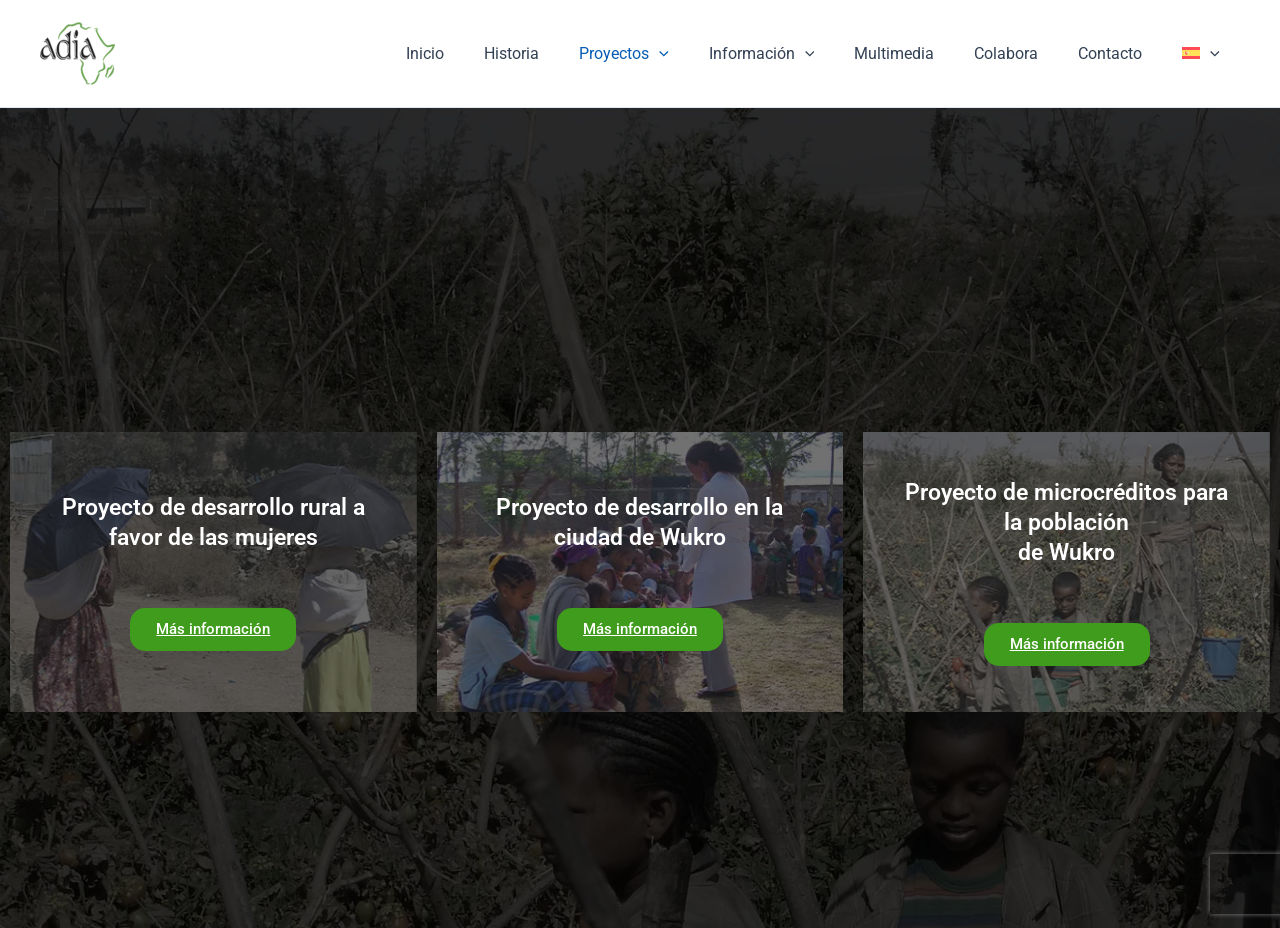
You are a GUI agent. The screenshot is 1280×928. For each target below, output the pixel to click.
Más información (213, 629)
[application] (703, 54)
